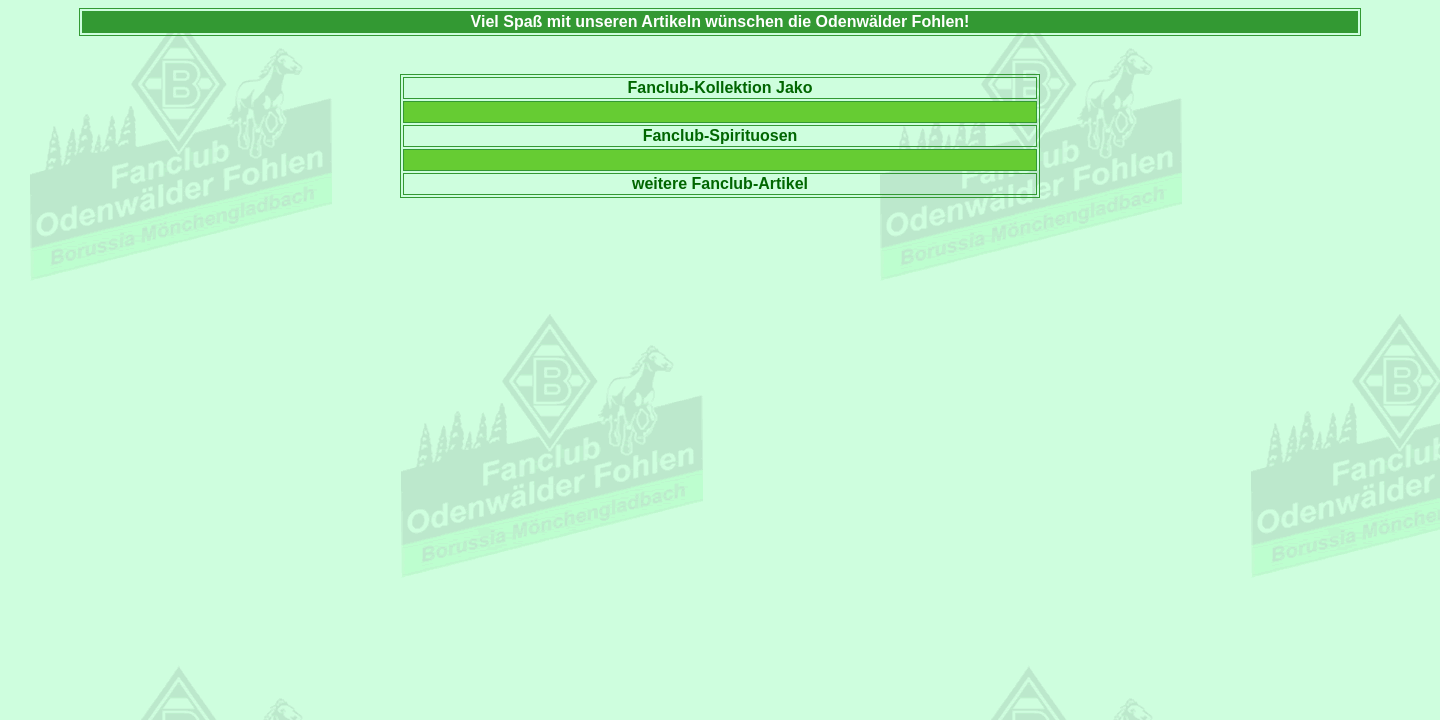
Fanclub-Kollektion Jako (720, 87)
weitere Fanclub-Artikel (720, 183)
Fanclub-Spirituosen (720, 135)
